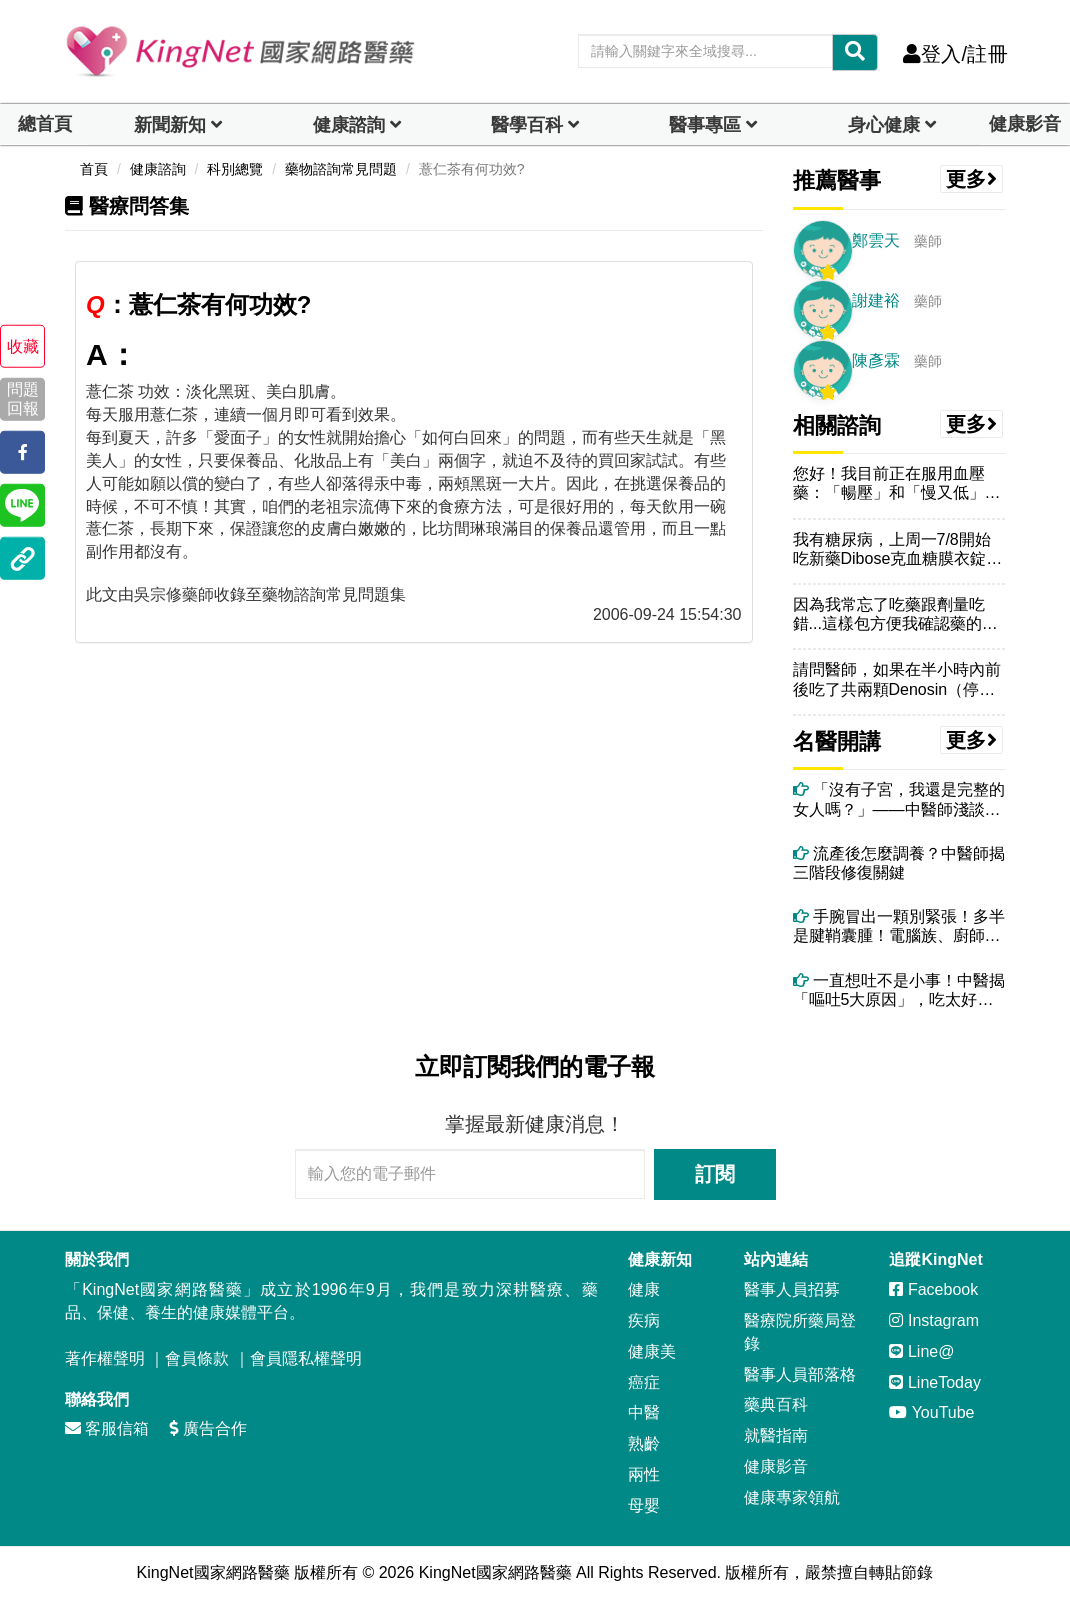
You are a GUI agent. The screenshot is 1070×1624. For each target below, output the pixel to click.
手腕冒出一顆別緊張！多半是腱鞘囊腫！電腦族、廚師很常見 (899, 926)
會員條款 (197, 1358)
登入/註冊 (955, 54)
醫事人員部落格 (800, 1374)
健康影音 (1025, 124)
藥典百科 (776, 1404)
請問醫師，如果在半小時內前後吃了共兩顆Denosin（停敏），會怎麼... (897, 679)
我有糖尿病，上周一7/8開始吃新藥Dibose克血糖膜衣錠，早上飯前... (898, 549)
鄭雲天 (876, 240)
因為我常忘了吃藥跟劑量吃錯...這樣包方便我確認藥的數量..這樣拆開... (895, 614)
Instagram (934, 1320)
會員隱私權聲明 (306, 1358)
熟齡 (644, 1443)
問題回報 (23, 399)
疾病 (644, 1320)
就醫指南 (776, 1435)
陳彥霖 (876, 360)
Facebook (933, 1289)
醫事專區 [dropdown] (705, 125)
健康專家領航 (792, 1497)
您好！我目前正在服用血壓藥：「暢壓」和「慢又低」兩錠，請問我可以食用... (897, 483)
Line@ (921, 1351)
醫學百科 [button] (527, 125)
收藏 (23, 346)
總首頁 (45, 124)
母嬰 (644, 1505)
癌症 (644, 1382)
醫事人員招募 (792, 1289)
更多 (972, 179)
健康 (644, 1289)
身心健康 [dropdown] (884, 125)
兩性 (644, 1474)
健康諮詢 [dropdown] (349, 125)
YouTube (931, 1412)
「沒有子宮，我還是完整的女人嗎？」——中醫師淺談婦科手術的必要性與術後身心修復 (899, 799)
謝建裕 (876, 300)
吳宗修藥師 (174, 594)
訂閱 (715, 1174)
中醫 (644, 1412)
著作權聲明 (105, 1358)
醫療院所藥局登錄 (800, 1332)
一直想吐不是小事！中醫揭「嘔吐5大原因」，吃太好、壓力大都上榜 (899, 990)
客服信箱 (107, 1428)
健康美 (652, 1351)
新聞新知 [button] (170, 125)
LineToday (934, 1382)
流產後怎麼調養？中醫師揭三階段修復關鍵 (899, 863)
